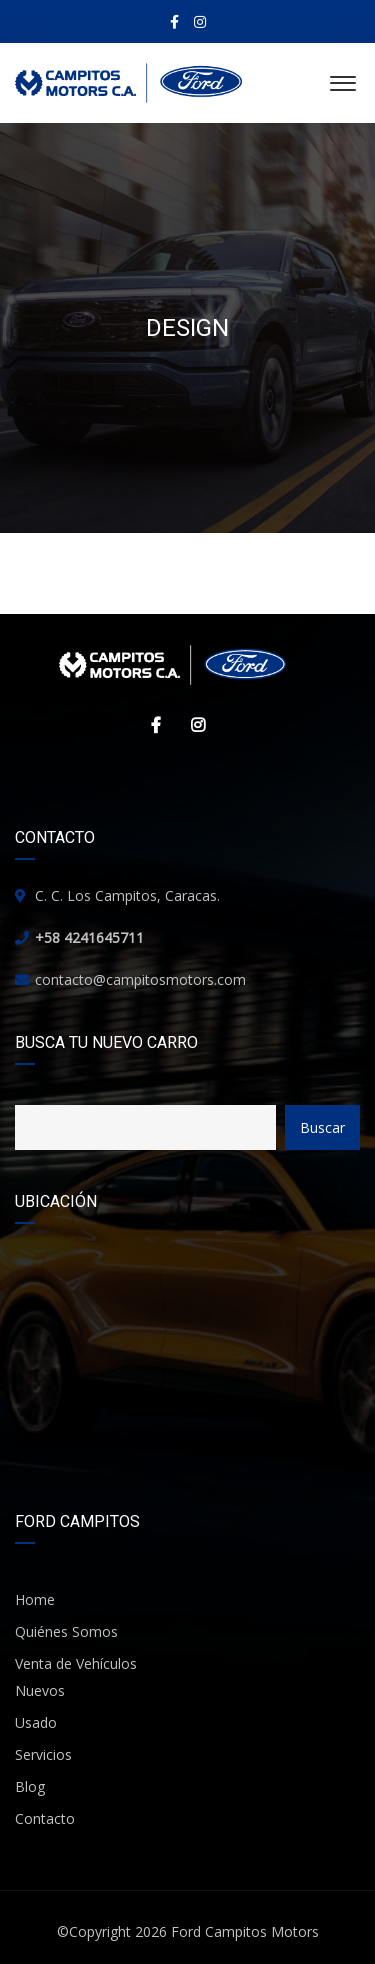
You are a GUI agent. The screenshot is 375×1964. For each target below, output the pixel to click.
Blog (30, 1786)
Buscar (322, 1127)
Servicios (43, 1754)
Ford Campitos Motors (245, 1931)
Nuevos (40, 1690)
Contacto (45, 1818)
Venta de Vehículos (76, 1663)
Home (35, 1599)
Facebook (151, 725)
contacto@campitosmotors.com (140, 979)
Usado (36, 1722)
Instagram (193, 725)
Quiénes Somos (66, 1631)
